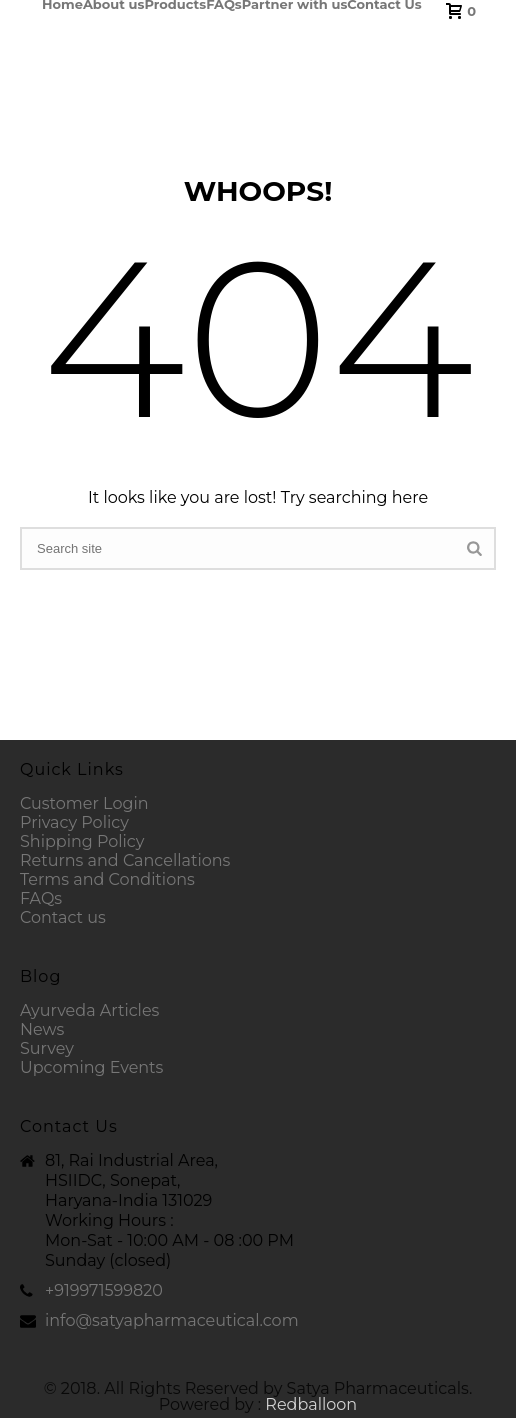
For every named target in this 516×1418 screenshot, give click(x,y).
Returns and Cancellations (125, 860)
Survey (47, 1048)
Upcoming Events (91, 1067)
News (42, 1029)
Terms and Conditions (107, 879)
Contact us (63, 917)
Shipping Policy (82, 841)
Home (62, 4)
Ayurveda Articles (89, 1010)
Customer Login (84, 803)
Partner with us (295, 4)
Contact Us (384, 4)
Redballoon (311, 1404)
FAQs (224, 4)
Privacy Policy (74, 822)
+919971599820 (104, 1291)
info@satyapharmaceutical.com (172, 1321)
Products (175, 4)
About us (114, 4)
